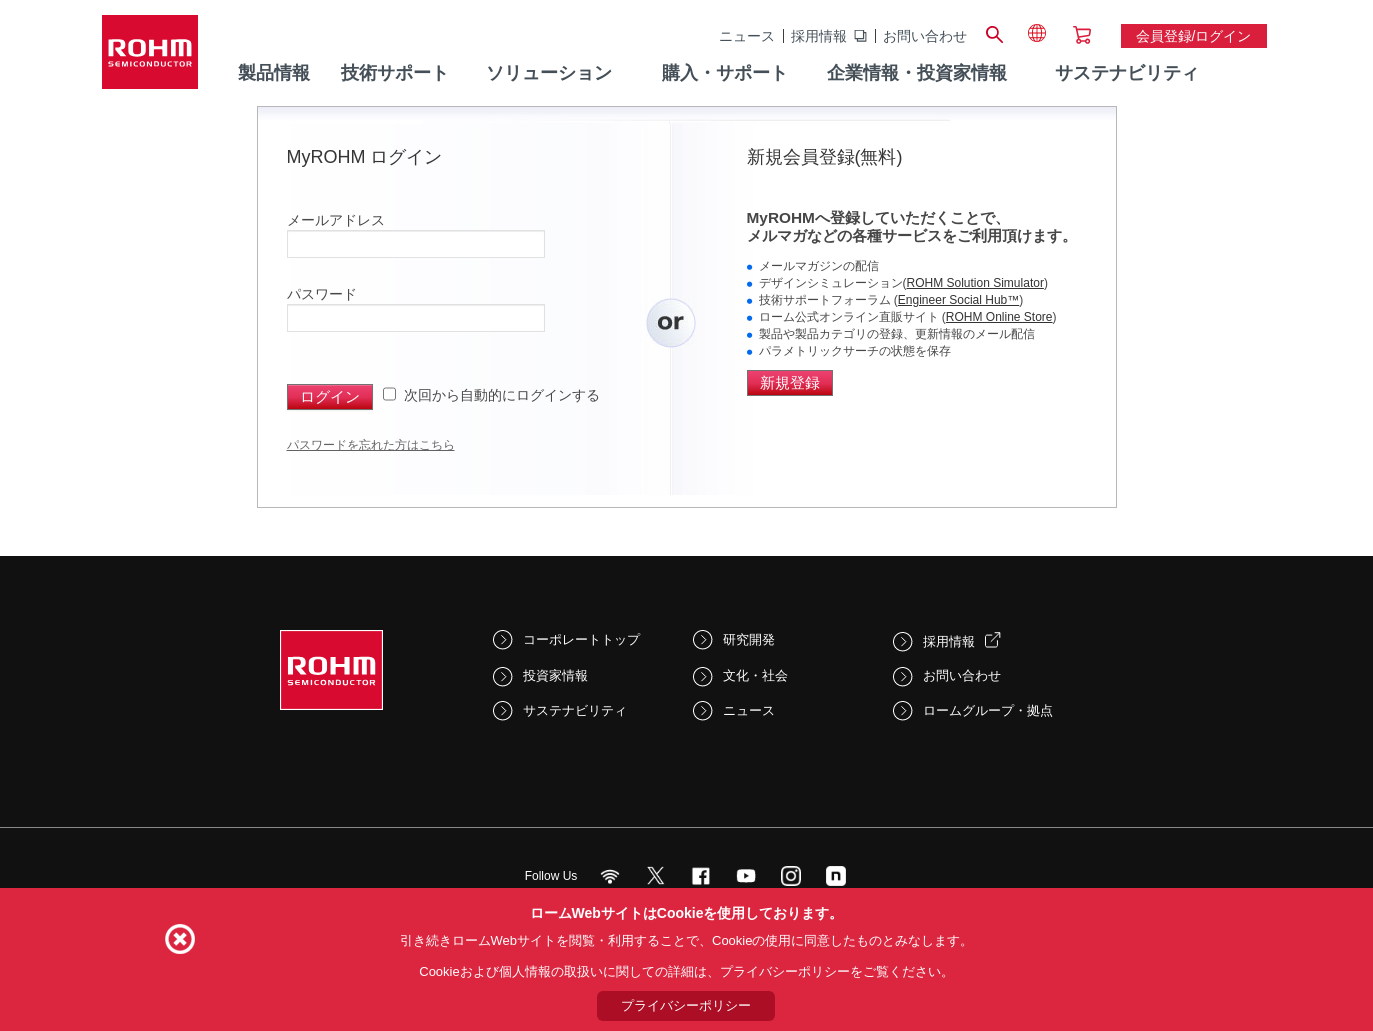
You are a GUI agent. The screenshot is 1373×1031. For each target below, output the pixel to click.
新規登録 (790, 382)
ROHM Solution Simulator (975, 283)
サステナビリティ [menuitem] (1127, 73)
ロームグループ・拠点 (988, 710)
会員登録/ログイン (1194, 36)
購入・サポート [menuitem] (725, 73)
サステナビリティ (575, 710)
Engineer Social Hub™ (958, 300)
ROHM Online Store (999, 317)
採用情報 (819, 36)
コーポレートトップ (581, 639)
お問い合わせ (925, 36)
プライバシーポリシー (686, 1005)
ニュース (747, 36)
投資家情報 (555, 675)
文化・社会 (755, 675)
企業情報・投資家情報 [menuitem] (917, 73)
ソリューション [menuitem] (549, 73)
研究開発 (749, 639)
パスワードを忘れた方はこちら (371, 445)
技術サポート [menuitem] (395, 73)
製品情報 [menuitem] (274, 73)
